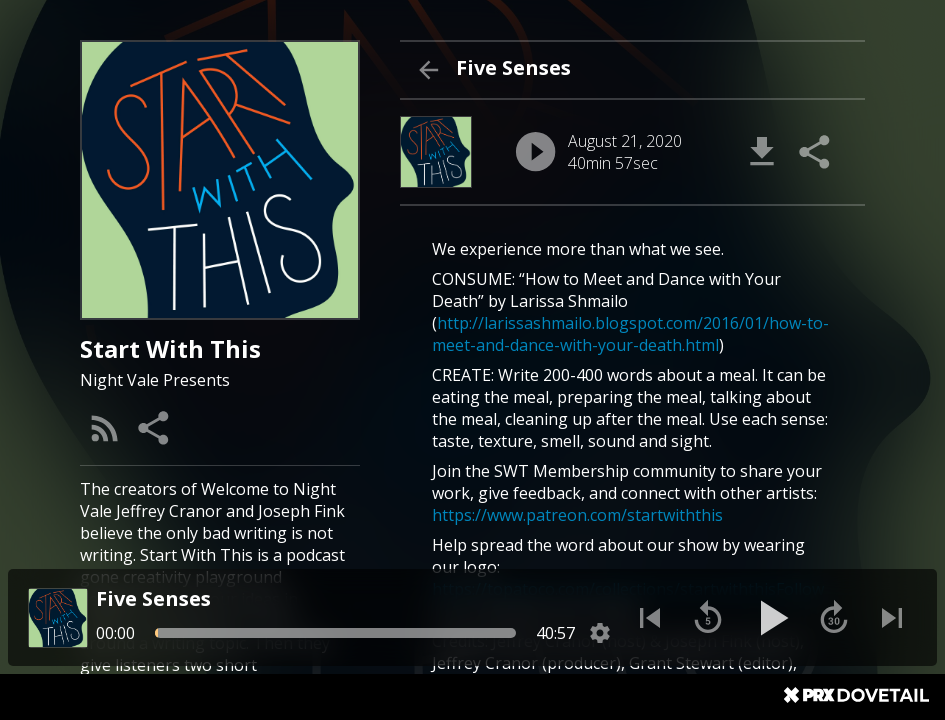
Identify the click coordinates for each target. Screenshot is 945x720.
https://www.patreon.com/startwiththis (577, 515)
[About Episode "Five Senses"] (632, 439)
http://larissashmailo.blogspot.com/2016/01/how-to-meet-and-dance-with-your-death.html (630, 334)
